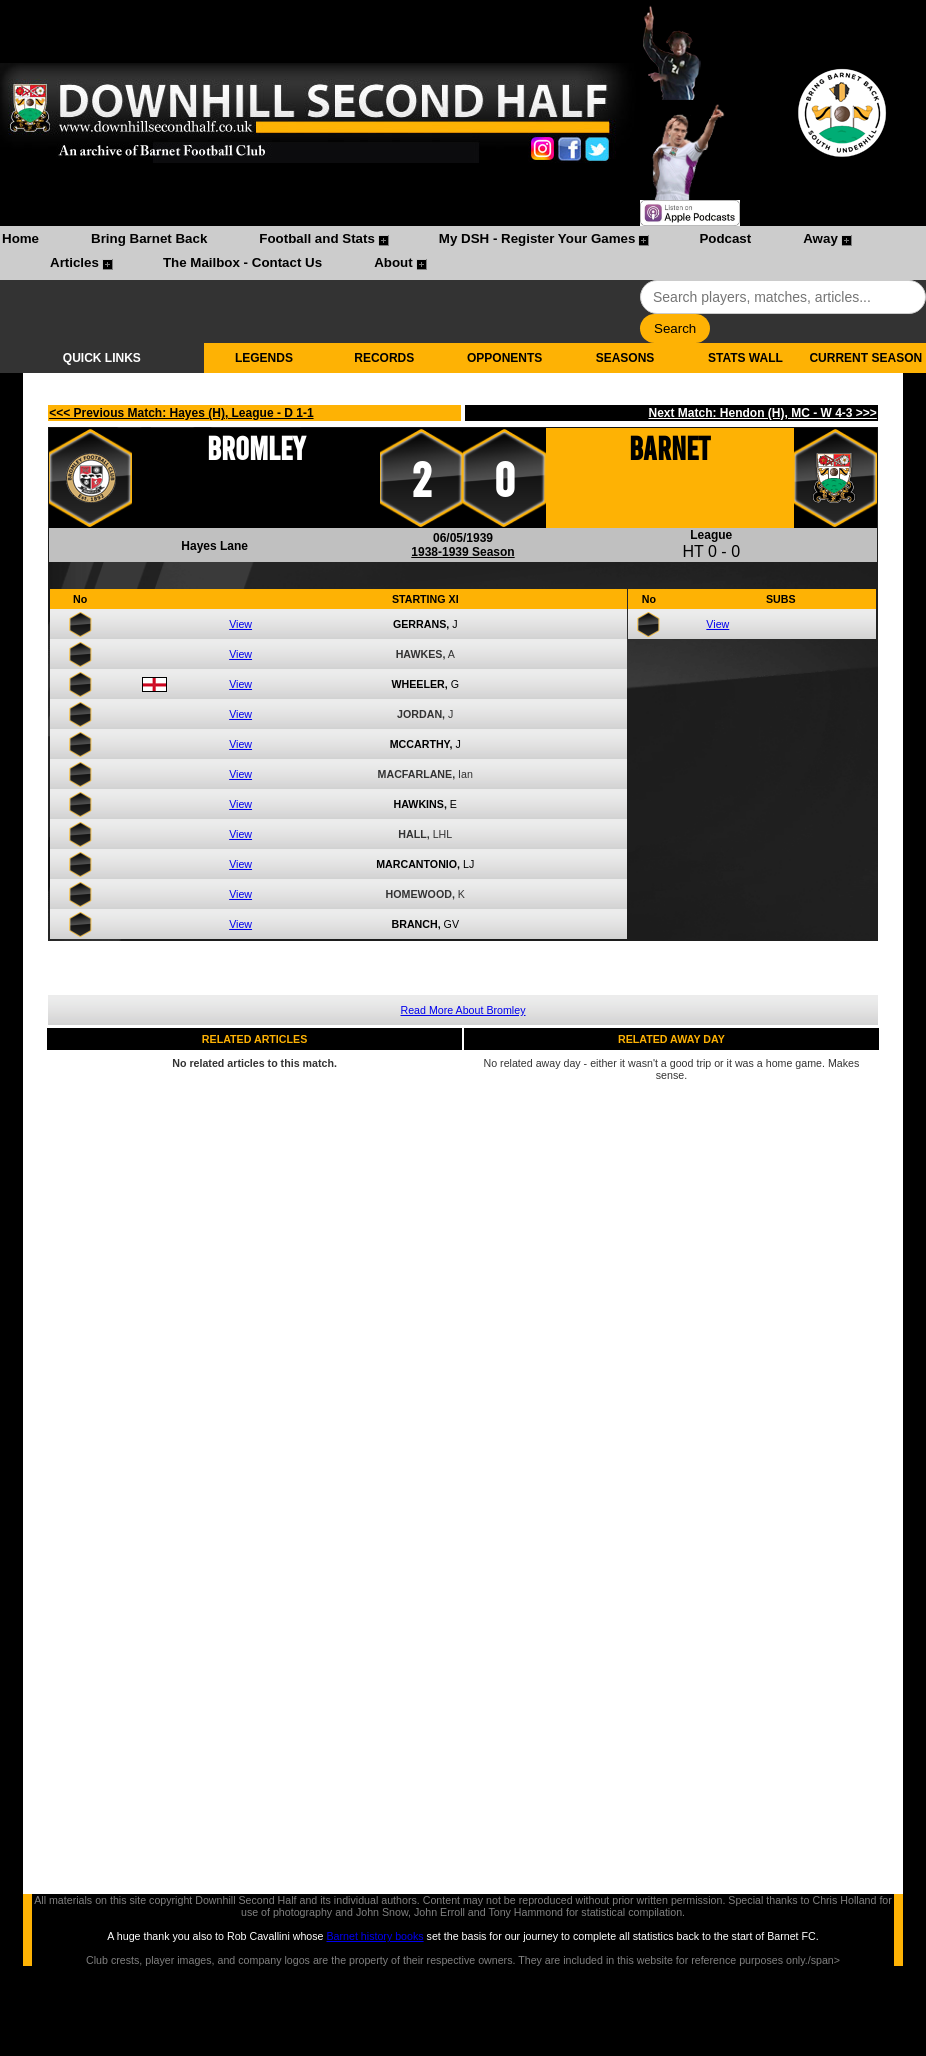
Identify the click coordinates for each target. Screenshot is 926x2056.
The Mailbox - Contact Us (242, 262)
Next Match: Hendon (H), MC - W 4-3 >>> (762, 413)
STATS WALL (745, 358)
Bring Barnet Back (149, 238)
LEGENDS (264, 358)
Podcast (725, 238)
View (240, 624)
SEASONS (625, 358)
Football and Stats (317, 238)
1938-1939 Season (462, 552)
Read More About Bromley (463, 1010)
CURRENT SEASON (865, 358)
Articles (74, 262)
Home (20, 238)
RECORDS (384, 358)
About (393, 262)
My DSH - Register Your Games (537, 238)
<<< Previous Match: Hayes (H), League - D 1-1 (181, 413)
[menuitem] (20, 241)
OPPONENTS (504, 358)
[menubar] (463, 253)
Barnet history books (374, 1936)
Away (820, 238)
